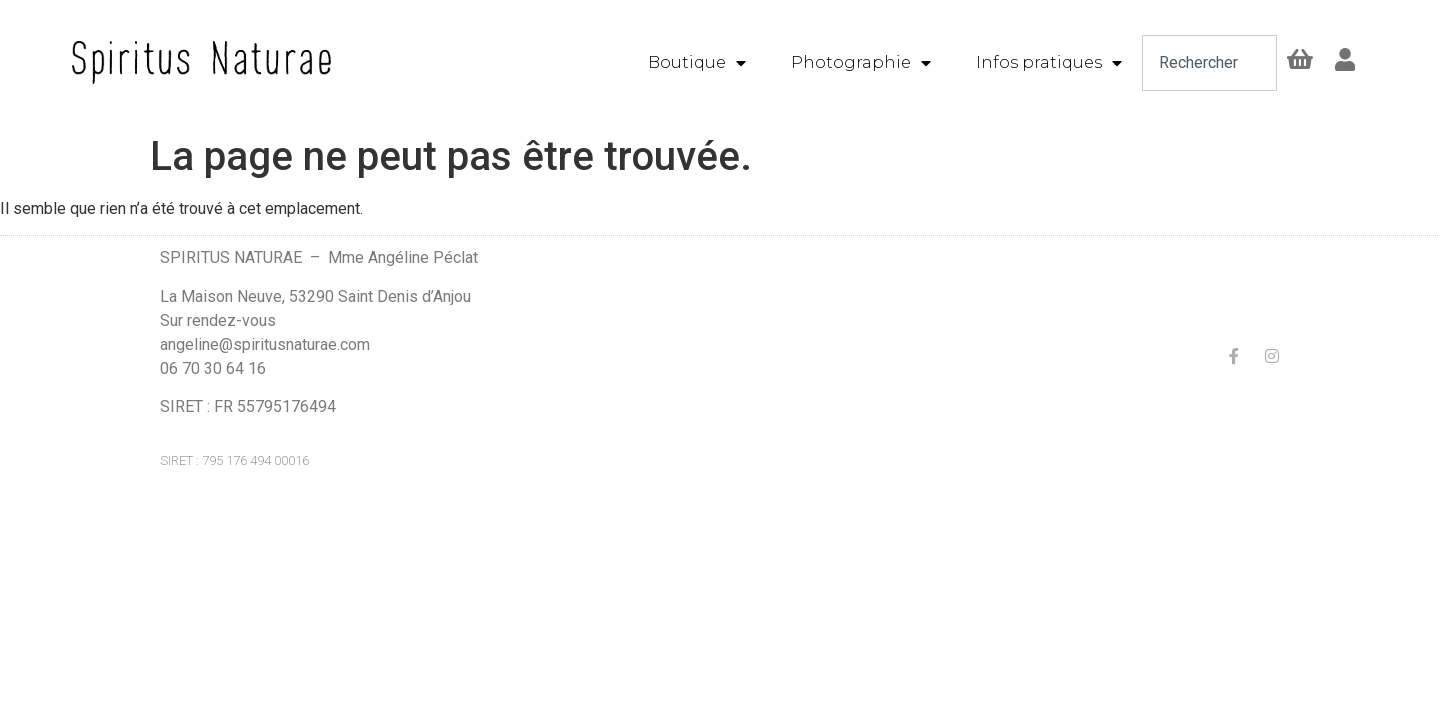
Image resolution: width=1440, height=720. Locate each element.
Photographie (861, 63)
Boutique (697, 63)
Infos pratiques (1049, 63)
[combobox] (1210, 63)
